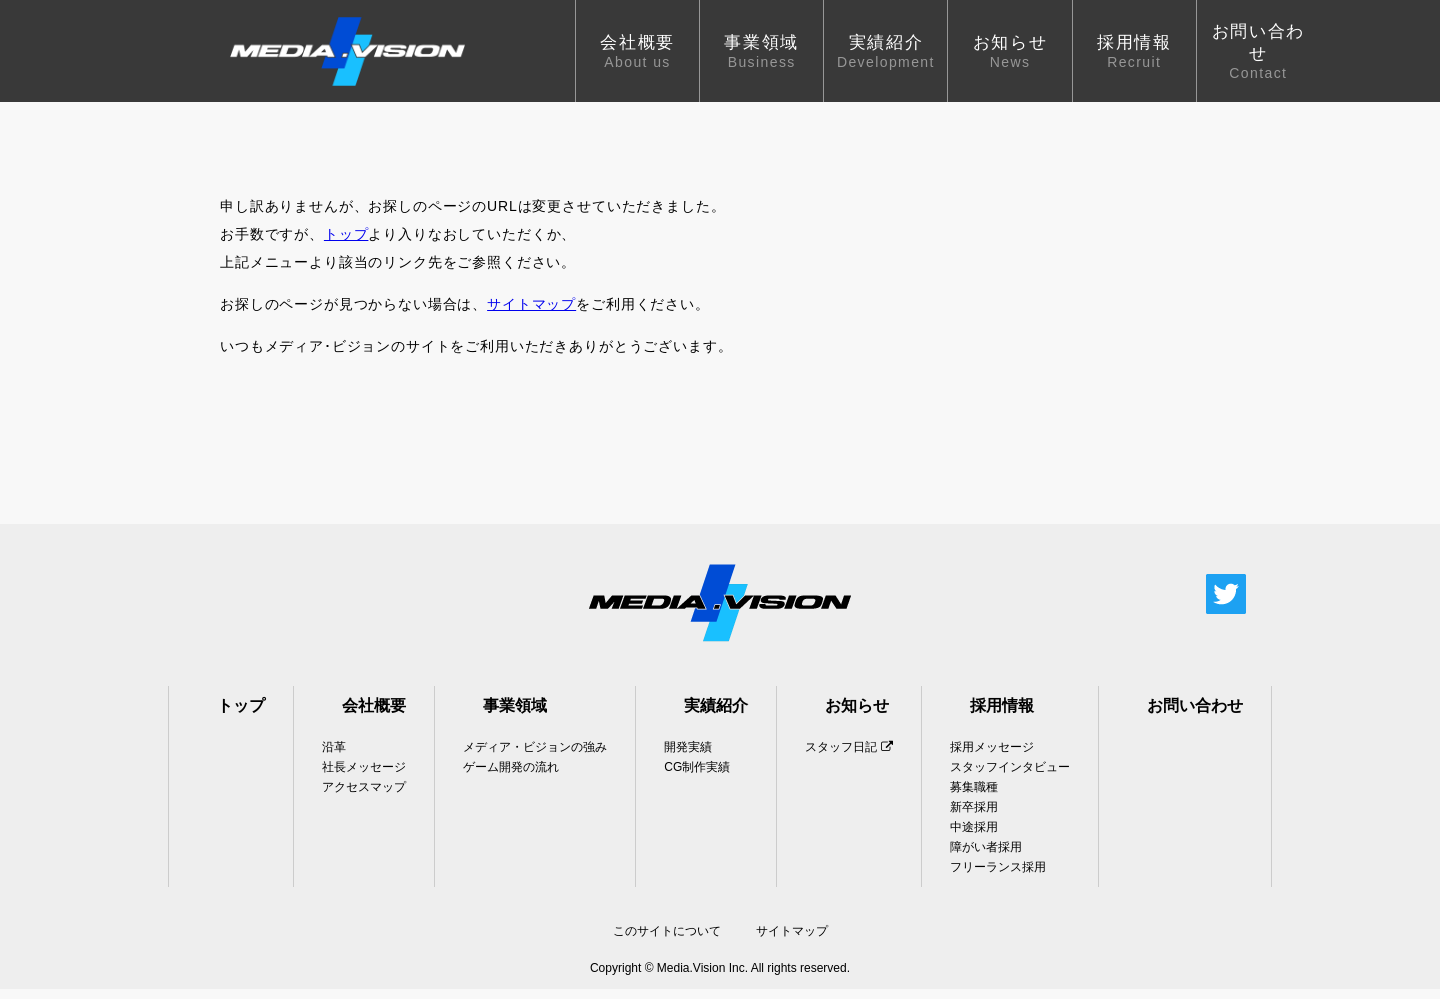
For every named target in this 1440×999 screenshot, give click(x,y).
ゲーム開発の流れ (511, 777)
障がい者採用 (986, 857)
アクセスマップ (364, 797)
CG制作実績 (697, 777)
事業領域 (515, 715)
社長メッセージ (364, 777)
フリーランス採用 (998, 877)
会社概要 (374, 715)
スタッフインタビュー (1010, 777)
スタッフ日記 (848, 757)
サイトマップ (531, 314)
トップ (346, 244)
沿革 (334, 757)
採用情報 (1002, 715)
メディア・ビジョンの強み (535, 757)
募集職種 (974, 797)
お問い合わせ (1195, 715)
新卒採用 (974, 817)
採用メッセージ (992, 757)
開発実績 (688, 757)
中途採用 (974, 837)
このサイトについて (667, 941)
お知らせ (857, 715)
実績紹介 (716, 715)
